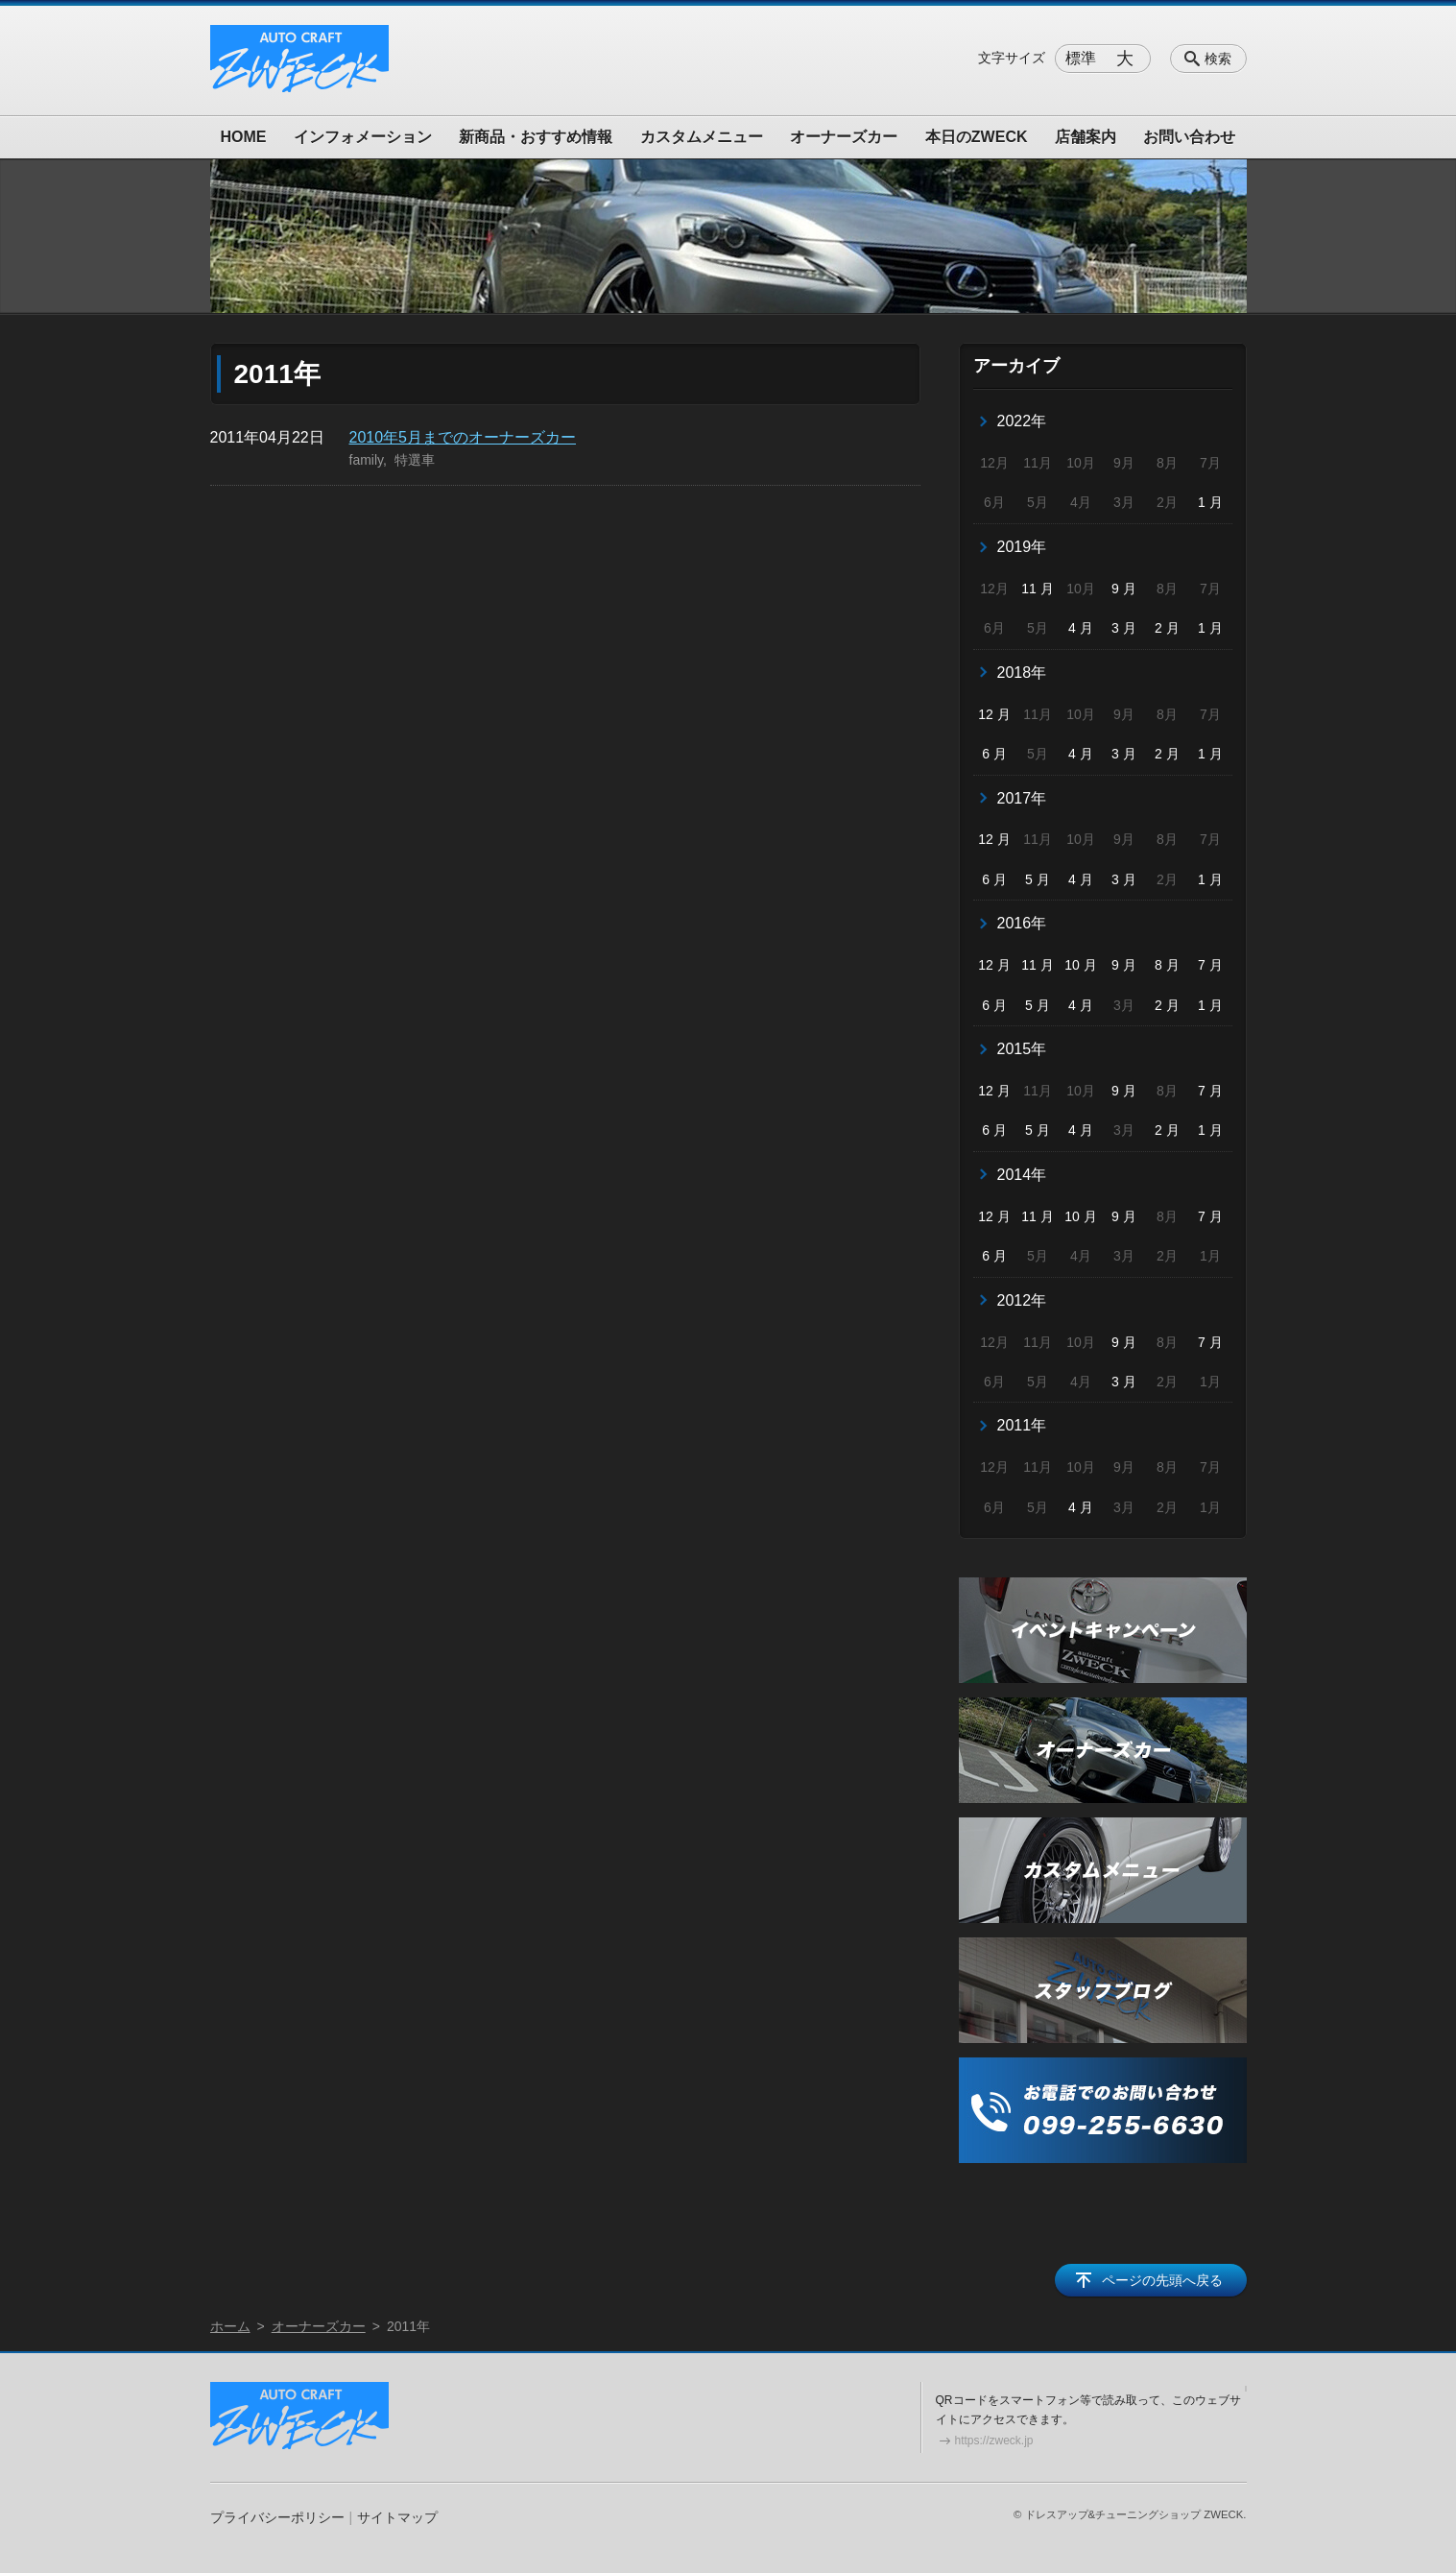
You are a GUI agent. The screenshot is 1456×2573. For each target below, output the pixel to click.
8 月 (1167, 965)
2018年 (1022, 672)
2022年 (1022, 421)
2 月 (1167, 628)
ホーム (230, 2326)
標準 (1080, 58)
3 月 (1123, 628)
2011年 (1022, 1425)
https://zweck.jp (994, 2440)
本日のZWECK (976, 137)
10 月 (1080, 965)
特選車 (414, 460)
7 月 (1210, 965)
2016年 (1022, 923)
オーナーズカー (843, 137)
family (366, 460)
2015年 (1022, 1049)
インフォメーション (363, 137)
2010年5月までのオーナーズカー (463, 437)
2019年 (1022, 547)
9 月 (1123, 588)
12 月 (994, 714)
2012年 (1022, 1300)
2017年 (1022, 798)
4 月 (1080, 628)
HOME (244, 137)
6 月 (994, 753)
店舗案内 (1085, 137)
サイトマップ (397, 2517)
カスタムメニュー (701, 137)
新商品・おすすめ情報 (535, 137)
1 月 (1210, 502)
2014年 (1022, 1174)
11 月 (1037, 588)
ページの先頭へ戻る (1162, 2280)
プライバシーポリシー (277, 2517)
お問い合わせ (1189, 137)
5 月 (1037, 879)
